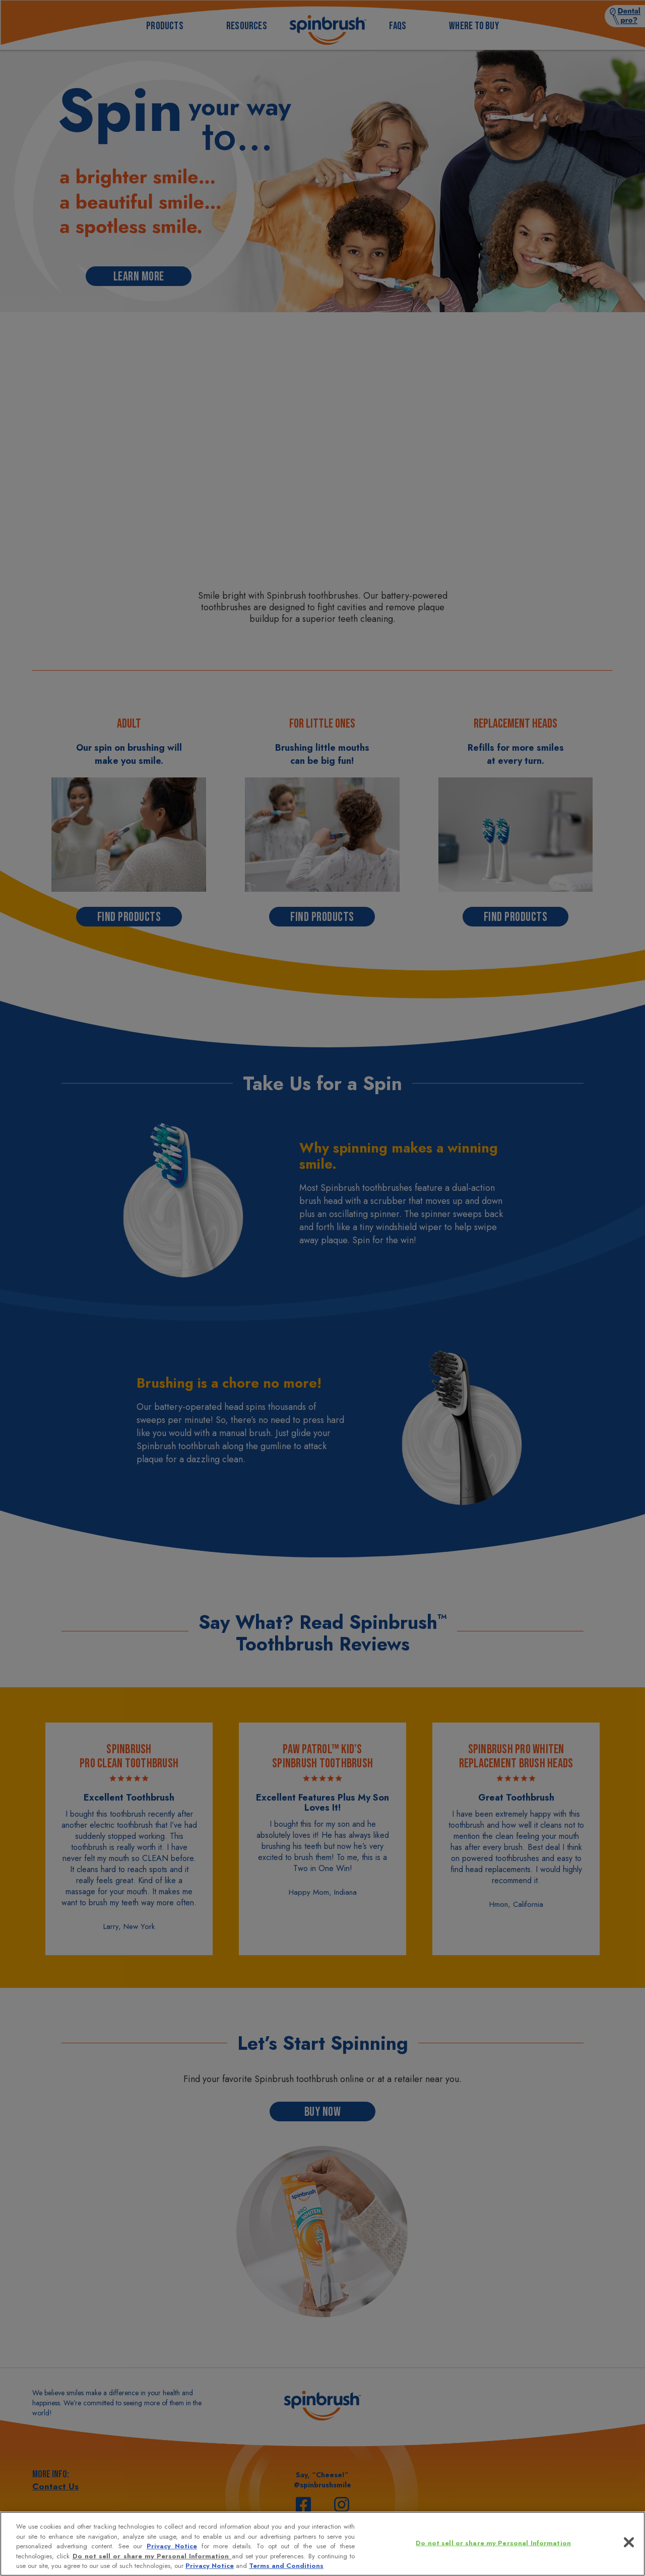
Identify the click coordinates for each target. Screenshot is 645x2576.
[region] (322, 2544)
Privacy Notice (172, 2546)
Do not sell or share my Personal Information (152, 2556)
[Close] (629, 2542)
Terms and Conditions (286, 2565)
